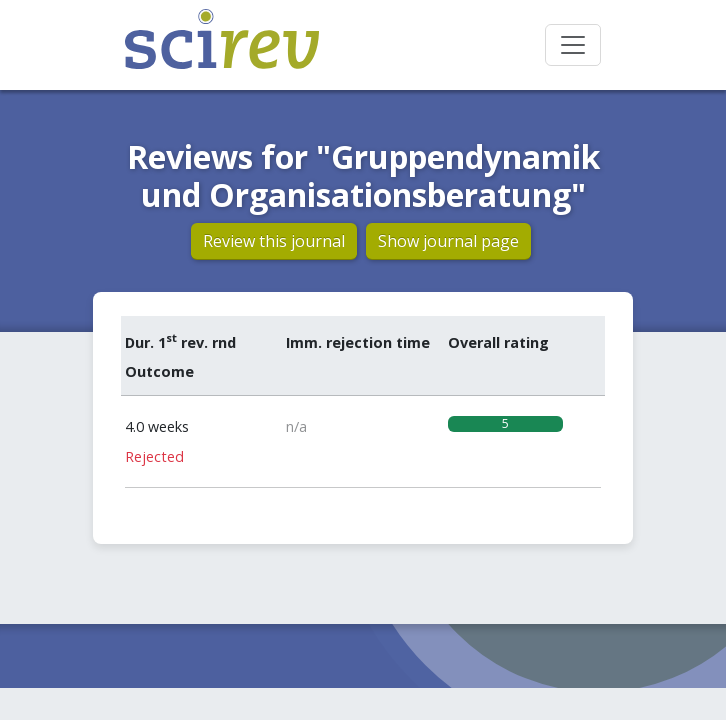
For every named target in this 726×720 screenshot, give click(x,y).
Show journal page (448, 241)
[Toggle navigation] (573, 45)
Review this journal (274, 241)
